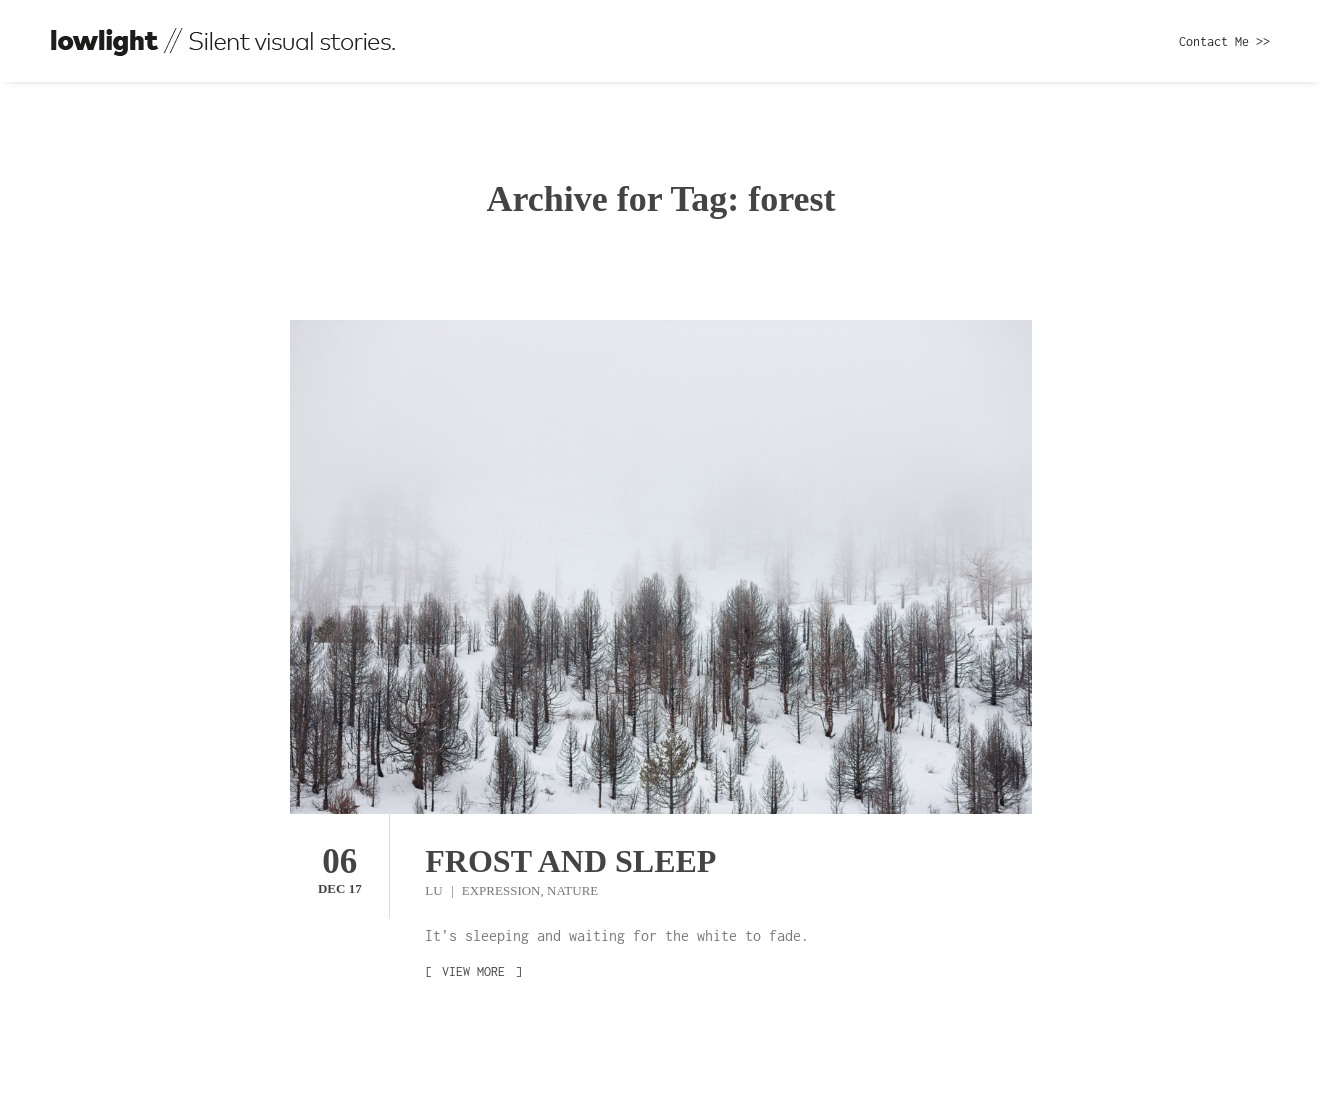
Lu (435, 890)
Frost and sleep (570, 861)
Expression (501, 890)
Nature (572, 890)
